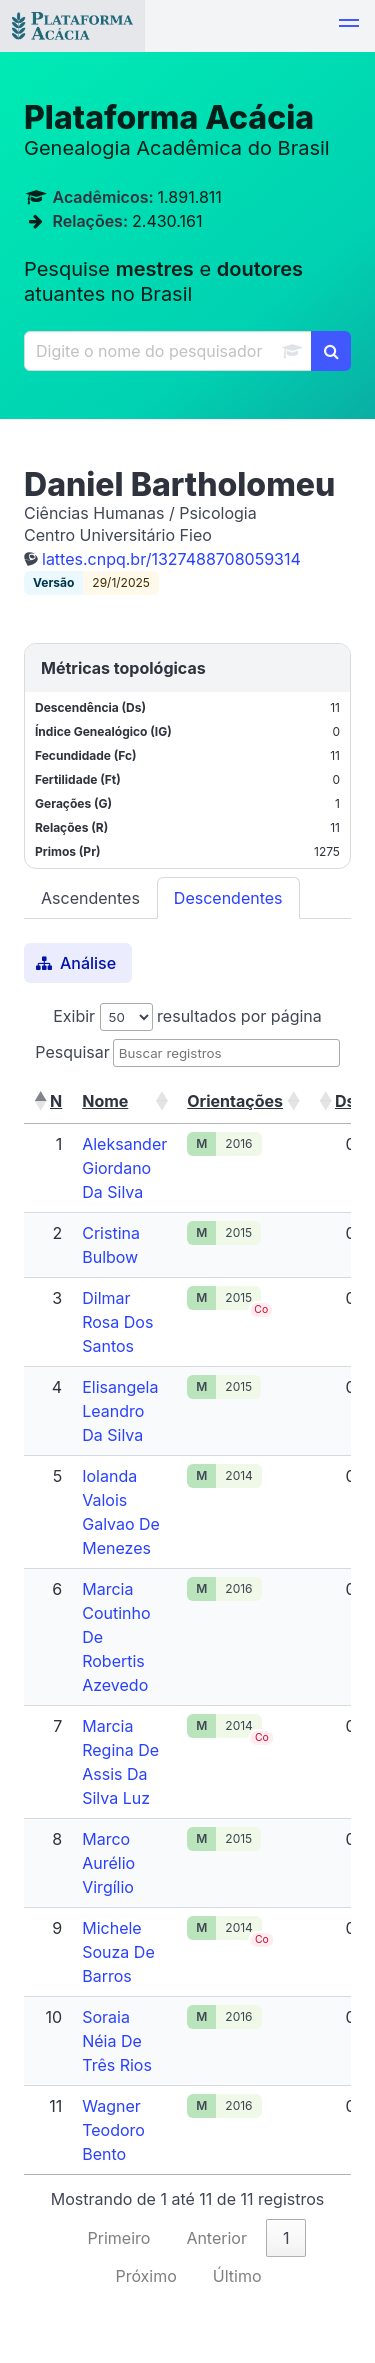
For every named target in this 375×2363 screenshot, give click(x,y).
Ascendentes (90, 898)
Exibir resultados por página (187, 1016)
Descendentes (228, 898)
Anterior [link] (216, 2238)
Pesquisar (72, 1052)
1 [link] (286, 2238)
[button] (349, 26)
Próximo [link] (145, 2276)
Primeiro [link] (119, 2238)
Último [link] (237, 2276)
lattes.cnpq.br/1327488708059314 (171, 559)
